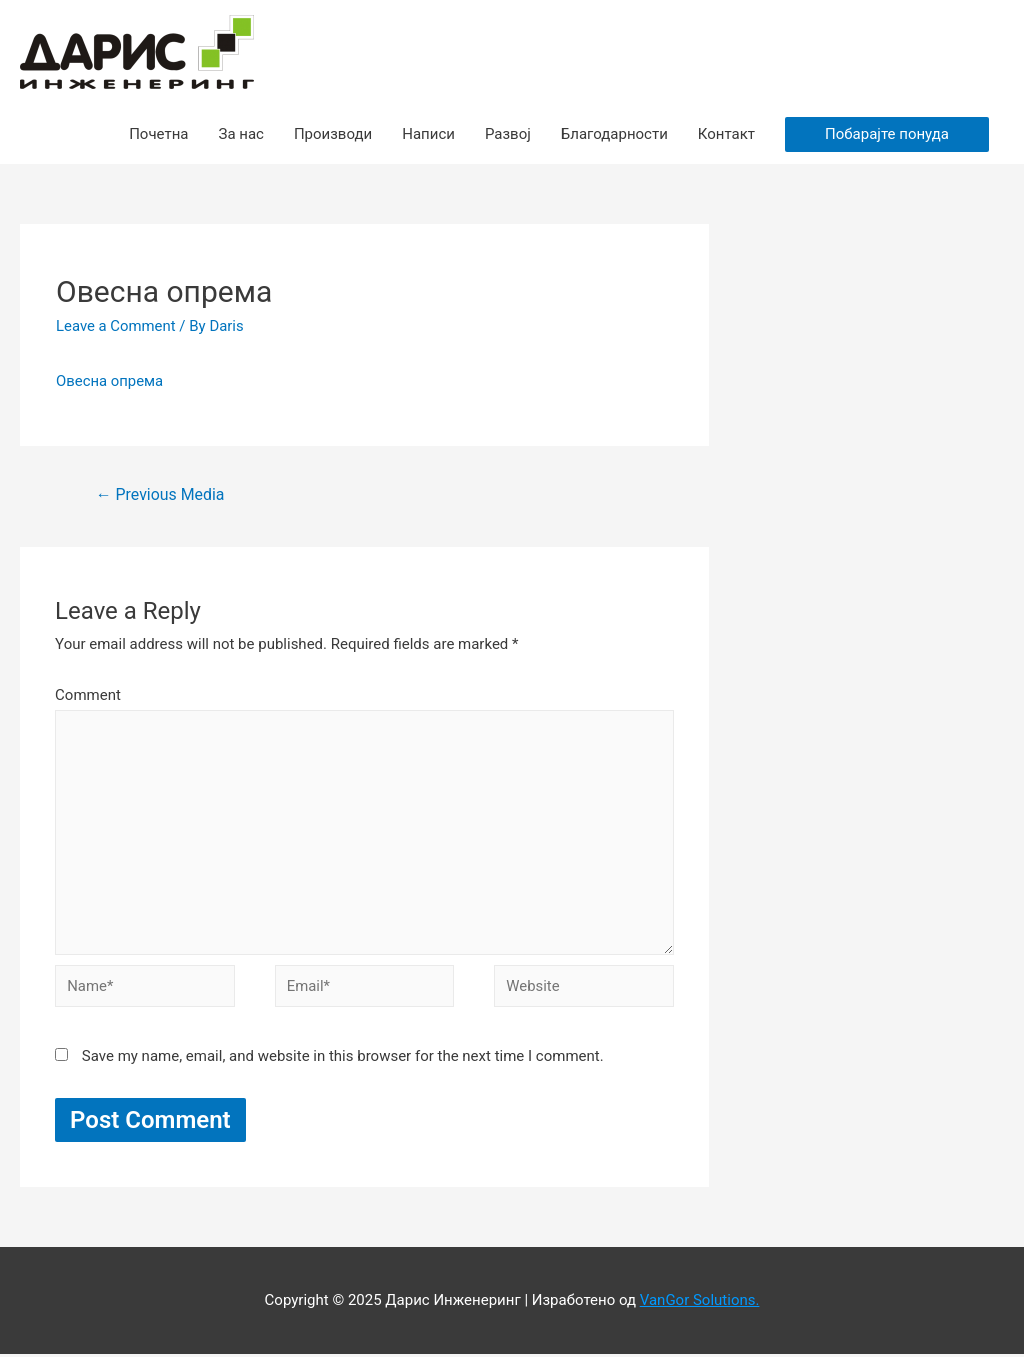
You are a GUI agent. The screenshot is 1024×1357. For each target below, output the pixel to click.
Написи (428, 134)
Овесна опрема (110, 381)
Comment (88, 695)
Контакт (726, 134)
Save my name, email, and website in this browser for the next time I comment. (343, 1059)
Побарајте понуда (887, 134)
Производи (333, 134)
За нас (240, 134)
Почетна (158, 134)
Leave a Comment (116, 326)
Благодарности (614, 134)
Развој (508, 134)
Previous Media (160, 494)
